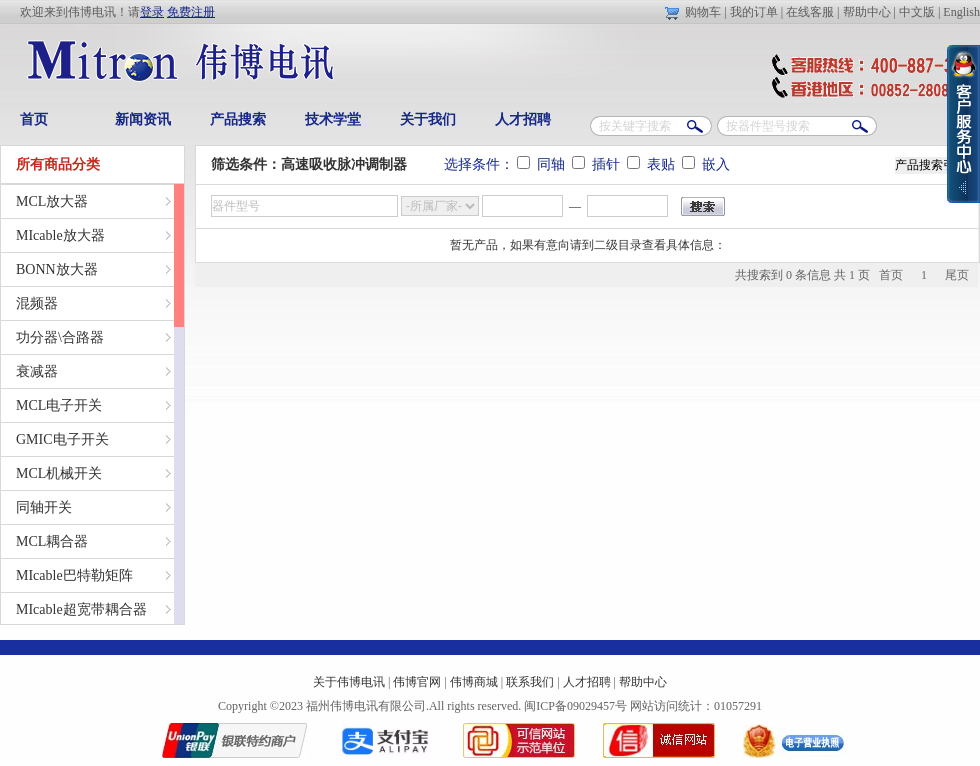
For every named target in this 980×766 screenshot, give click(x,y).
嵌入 (706, 164)
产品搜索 (238, 119)
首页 (34, 119)
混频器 (37, 303)
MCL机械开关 (59, 473)
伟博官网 (417, 682)
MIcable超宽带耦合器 (81, 609)
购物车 (703, 12)
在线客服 (810, 12)
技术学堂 (333, 119)
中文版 (917, 12)
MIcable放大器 (60, 235)
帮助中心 (867, 12)
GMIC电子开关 (62, 439)
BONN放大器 (57, 269)
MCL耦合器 (52, 541)
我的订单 (754, 12)
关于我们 (428, 119)
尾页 (957, 275)
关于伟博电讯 (349, 682)
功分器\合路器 (60, 337)
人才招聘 (523, 119)
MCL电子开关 (59, 405)
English (961, 12)
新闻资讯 (143, 119)
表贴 (653, 164)
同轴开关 (44, 507)
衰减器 (37, 371)
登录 (152, 12)
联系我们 (530, 682)
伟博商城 (474, 682)
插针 (598, 164)
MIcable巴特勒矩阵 (74, 575)
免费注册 (191, 12)
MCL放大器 (52, 201)
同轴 (543, 164)
